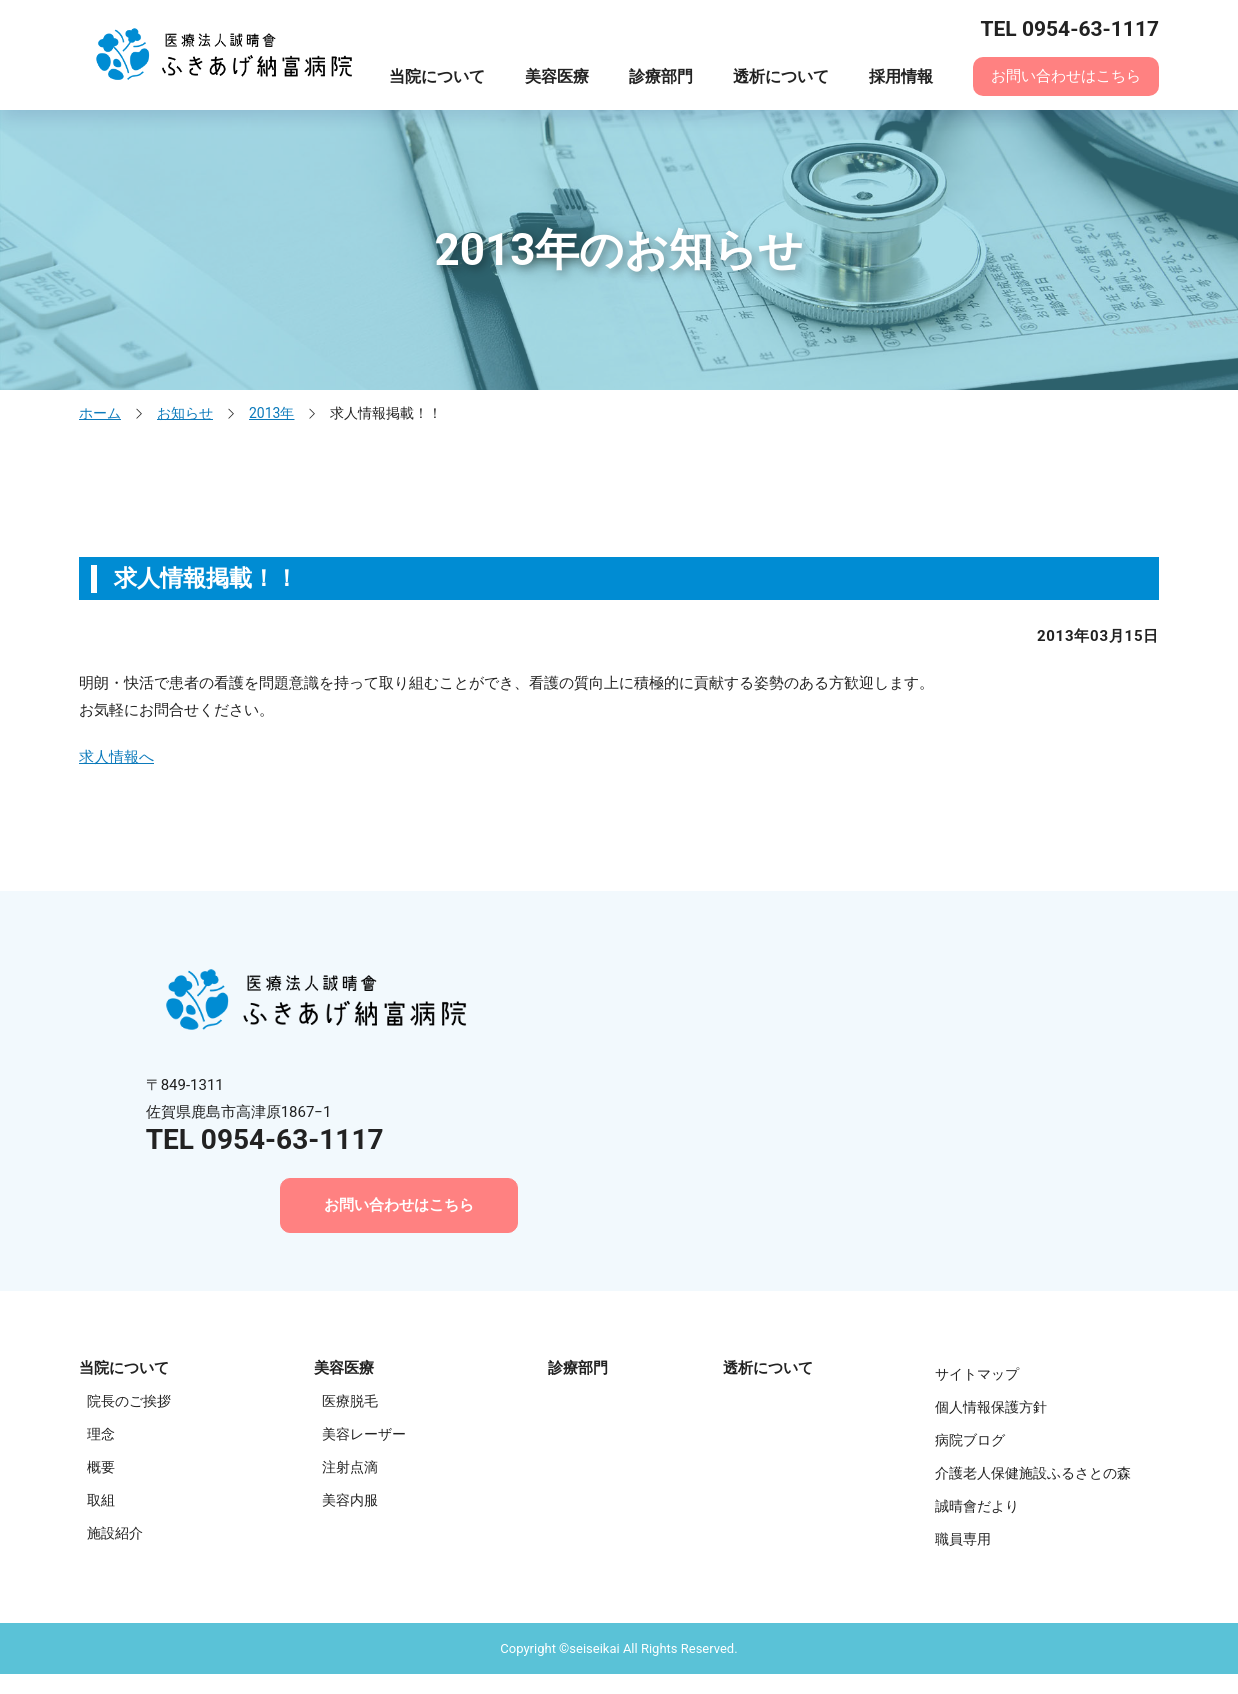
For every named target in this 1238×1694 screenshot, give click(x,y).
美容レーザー (364, 1434)
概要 (101, 1467)
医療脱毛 (350, 1401)
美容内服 (350, 1500)
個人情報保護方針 (991, 1407)
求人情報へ (116, 757)
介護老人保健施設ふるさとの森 (1033, 1473)
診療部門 (661, 76)
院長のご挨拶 (129, 1401)
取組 (101, 1500)
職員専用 (963, 1539)
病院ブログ (970, 1440)
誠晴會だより (977, 1506)
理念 (101, 1434)
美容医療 (557, 76)
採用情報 (901, 76)
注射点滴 (350, 1467)
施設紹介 (115, 1533)
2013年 (271, 413)
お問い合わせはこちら (1066, 76)
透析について (781, 76)
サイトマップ (977, 1374)
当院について (437, 76)
